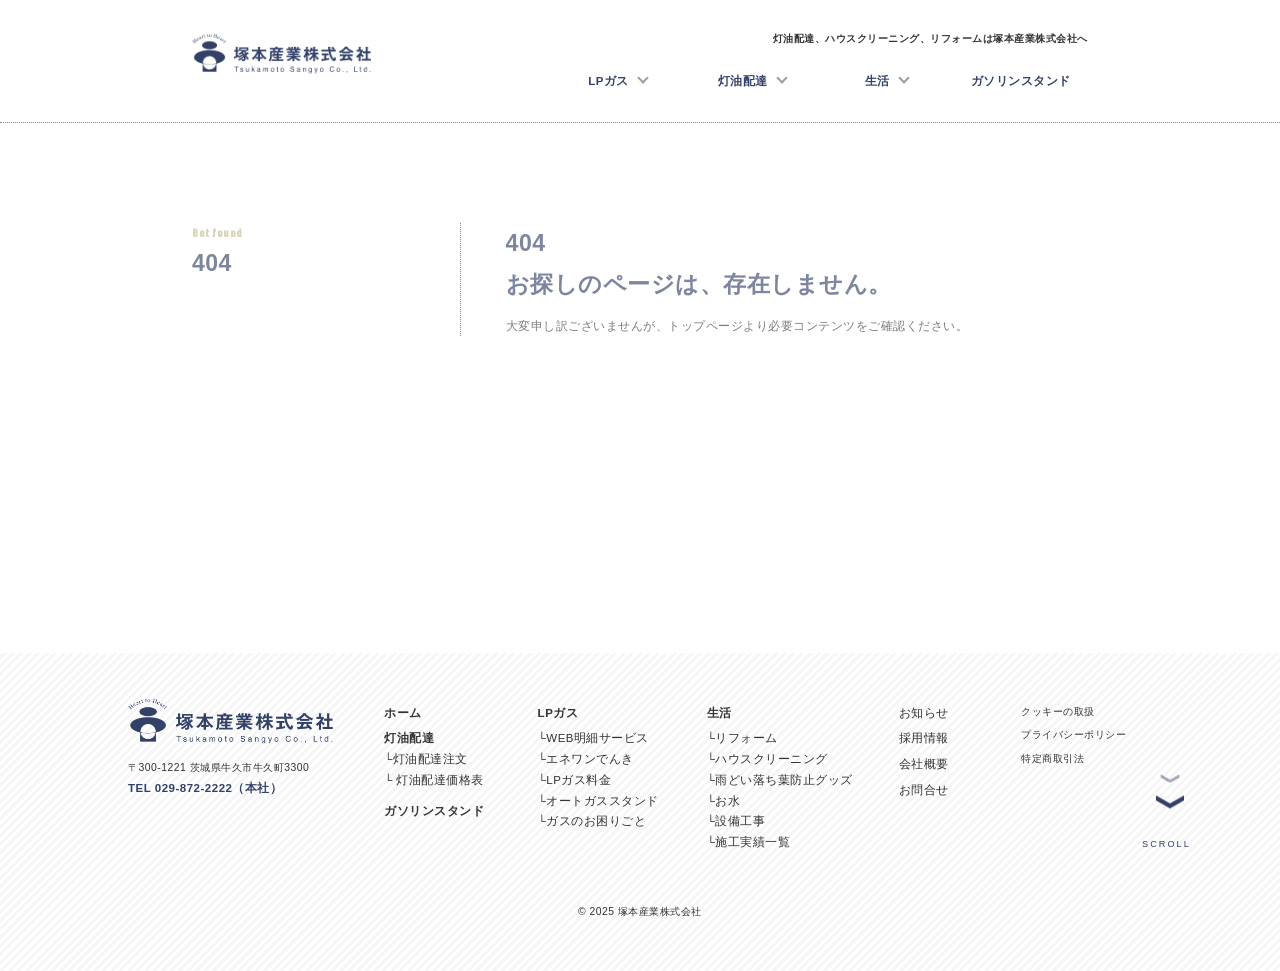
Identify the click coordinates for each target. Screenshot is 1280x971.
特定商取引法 (1052, 758)
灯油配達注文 (430, 759)
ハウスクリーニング (771, 759)
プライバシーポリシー (1073, 734)
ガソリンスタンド (1021, 81)
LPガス (618, 79)
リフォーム (746, 738)
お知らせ (924, 713)
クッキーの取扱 (1058, 711)
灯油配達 (753, 79)
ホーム (403, 713)
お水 (727, 801)
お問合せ (924, 790)
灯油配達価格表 (440, 780)
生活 (887, 79)
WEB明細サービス (597, 738)
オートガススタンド (602, 801)
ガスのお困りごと (596, 821)
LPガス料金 (578, 780)
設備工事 (740, 821)
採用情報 (924, 738)
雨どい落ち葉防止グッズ (784, 780)
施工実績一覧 (752, 842)
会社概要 (924, 764)
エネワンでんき (590, 759)
